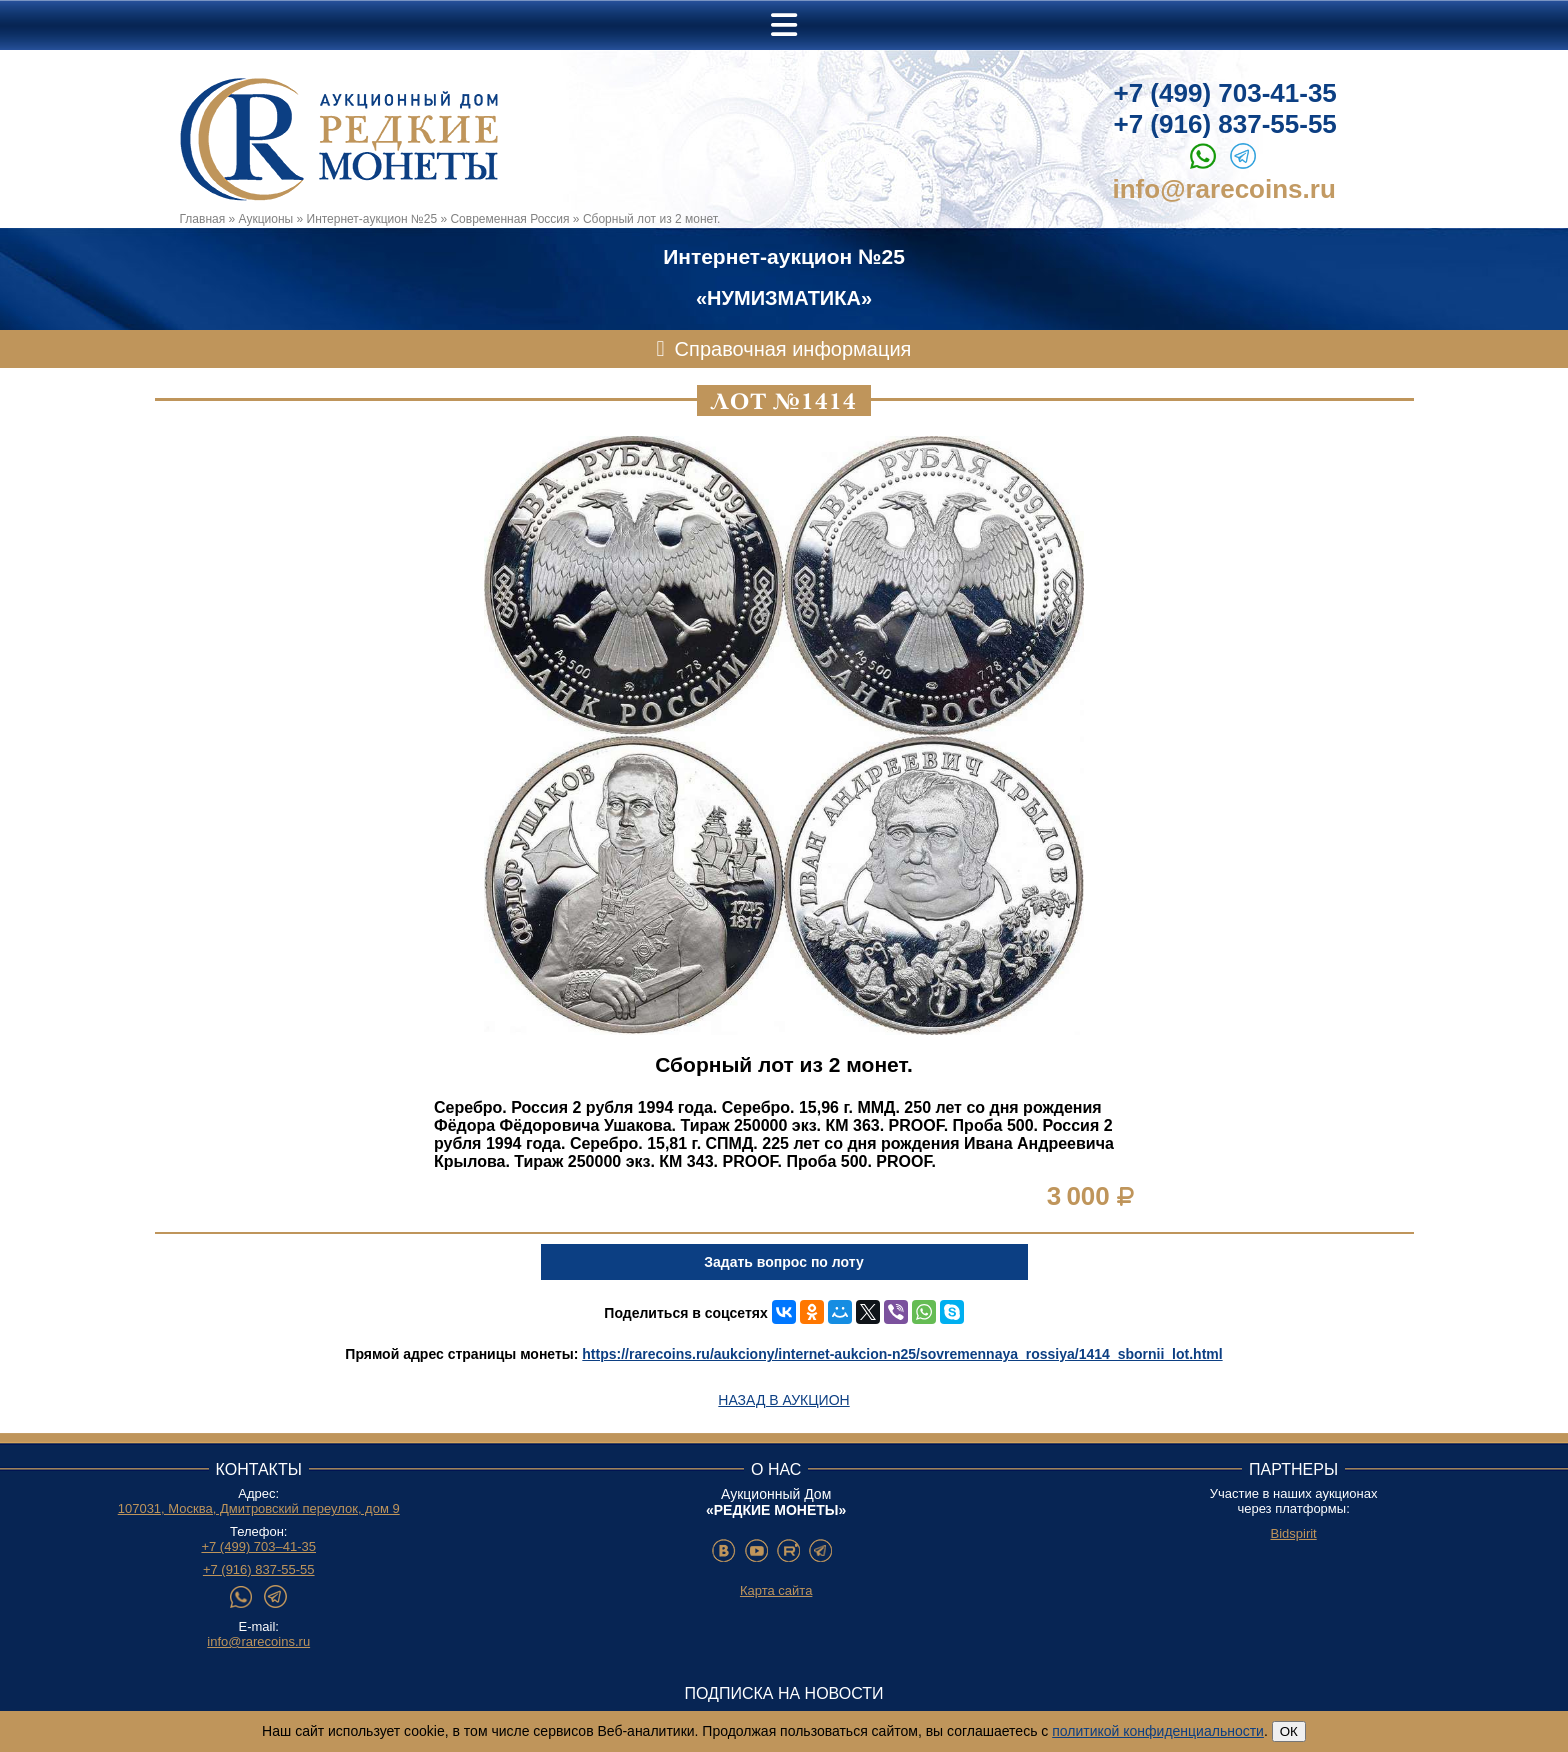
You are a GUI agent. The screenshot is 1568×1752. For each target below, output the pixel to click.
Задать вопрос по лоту (783, 1262)
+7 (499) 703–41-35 (258, 1546)
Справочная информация (793, 349)
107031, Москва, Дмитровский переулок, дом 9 (259, 1508)
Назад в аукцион (783, 1400)
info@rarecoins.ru (1224, 189)
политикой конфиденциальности (1158, 1731)
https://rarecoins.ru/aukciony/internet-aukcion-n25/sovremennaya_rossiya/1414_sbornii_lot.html (902, 1354)
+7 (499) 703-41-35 (1225, 93)
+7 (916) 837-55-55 (1225, 124)
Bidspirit (1293, 1533)
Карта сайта (776, 1590)
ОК (1289, 1731)
